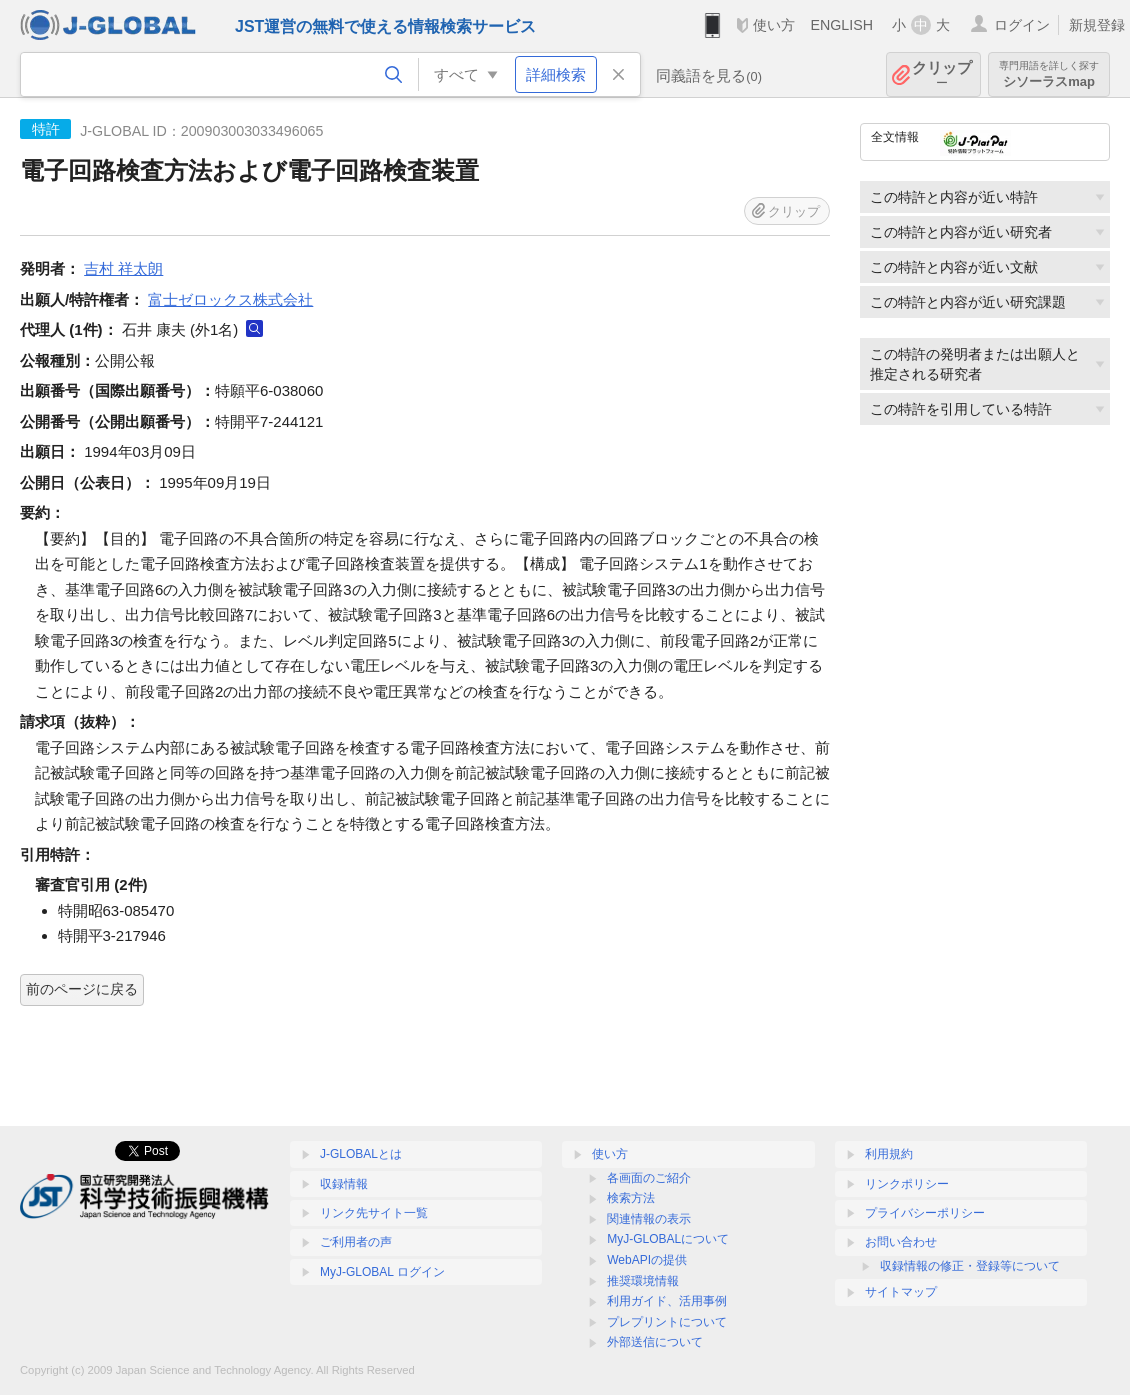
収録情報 (344, 1184)
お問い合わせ (901, 1242)
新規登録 (1097, 25)
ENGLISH (841, 25)
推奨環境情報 (643, 1281)
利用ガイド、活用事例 (667, 1301)
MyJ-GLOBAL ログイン (382, 1272)
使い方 (774, 25)
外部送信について (655, 1342)
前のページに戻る (82, 989)
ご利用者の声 (356, 1242)
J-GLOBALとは (361, 1154)
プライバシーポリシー (925, 1213)
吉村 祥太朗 (123, 268)
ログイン (1022, 25)
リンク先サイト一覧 (374, 1213)
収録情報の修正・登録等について (970, 1266)
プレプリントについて (667, 1322)
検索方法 (631, 1198)
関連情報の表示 (649, 1219)
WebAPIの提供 (647, 1260)
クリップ (942, 74)
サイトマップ (901, 1292)
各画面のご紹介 (649, 1178)
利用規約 (889, 1154)
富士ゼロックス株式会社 (230, 299)
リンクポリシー (907, 1184)
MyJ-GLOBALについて (668, 1239)
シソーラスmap (1049, 74)
